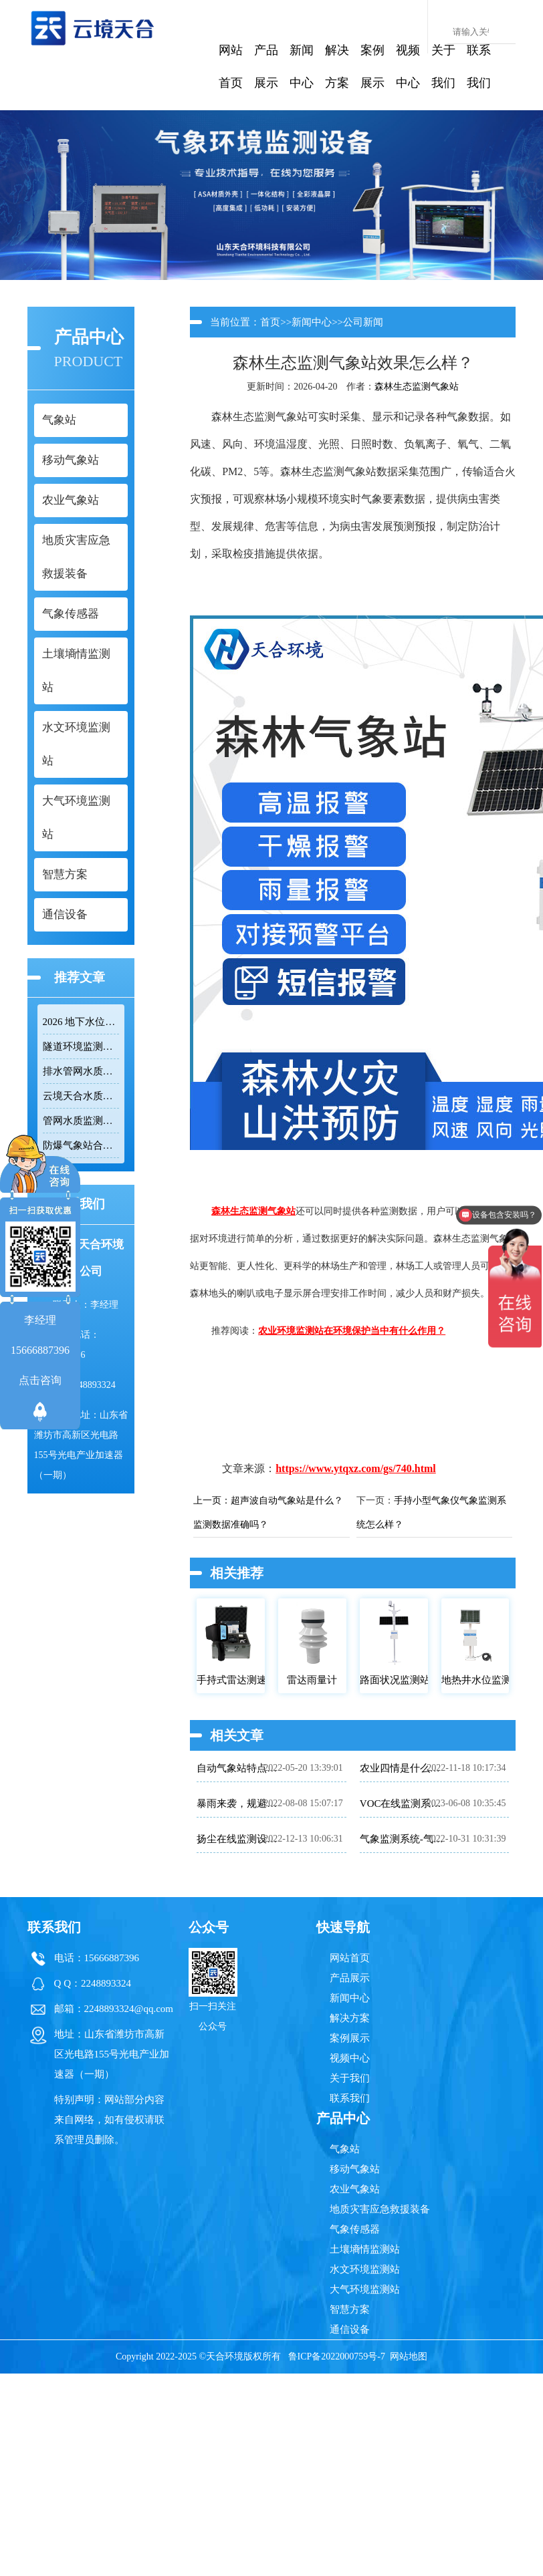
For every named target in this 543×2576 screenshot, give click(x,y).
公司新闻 (363, 322)
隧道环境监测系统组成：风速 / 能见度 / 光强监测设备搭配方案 (81, 1046)
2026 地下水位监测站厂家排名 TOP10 (81, 1021)
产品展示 (266, 66)
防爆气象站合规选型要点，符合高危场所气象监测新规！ (81, 1145)
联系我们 (479, 66)
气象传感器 (355, 2229)
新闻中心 (302, 66)
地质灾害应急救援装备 (380, 2209)
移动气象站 (355, 2169)
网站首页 (231, 66)
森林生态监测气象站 (416, 387)
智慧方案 (350, 2309)
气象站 (345, 2149)
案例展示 (372, 66)
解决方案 (337, 66)
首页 (270, 322)
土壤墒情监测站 (365, 2249)
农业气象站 (355, 2189)
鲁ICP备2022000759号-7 (336, 2356)
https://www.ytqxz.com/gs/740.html (356, 1468)
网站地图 (408, 2356)
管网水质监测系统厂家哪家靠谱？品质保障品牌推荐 (81, 1120)
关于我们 (443, 66)
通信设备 (350, 2329)
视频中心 (408, 66)
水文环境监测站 (365, 2269)
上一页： (212, 1500)
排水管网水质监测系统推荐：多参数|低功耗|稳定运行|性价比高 (81, 1071)
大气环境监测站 (365, 2289)
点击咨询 (40, 1380)
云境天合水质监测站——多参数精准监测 (81, 1096)
